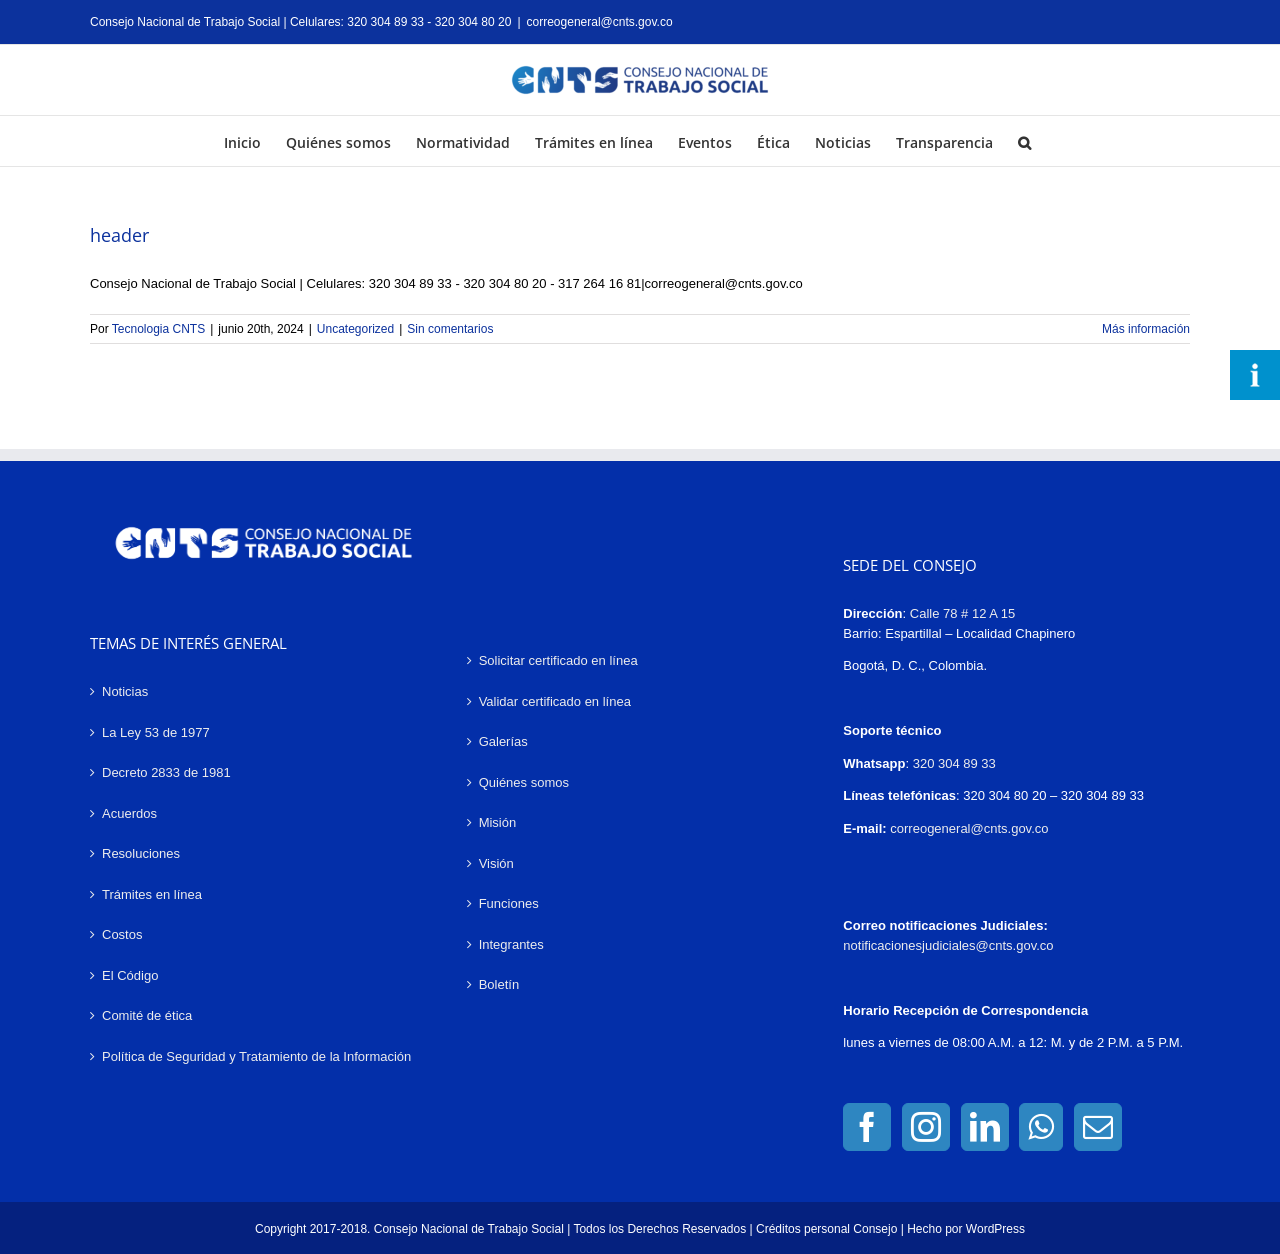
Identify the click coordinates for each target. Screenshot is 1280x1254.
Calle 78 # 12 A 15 (963, 613)
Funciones (509, 903)
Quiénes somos (524, 782)
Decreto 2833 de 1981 (166, 772)
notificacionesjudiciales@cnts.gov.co (948, 945)
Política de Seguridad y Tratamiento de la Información (256, 1056)
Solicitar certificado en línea (558, 660)
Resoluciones (141, 853)
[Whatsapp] (1041, 1127)
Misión (498, 822)
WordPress (995, 1229)
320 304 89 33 (954, 763)
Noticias (125, 691)
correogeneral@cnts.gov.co (600, 22)
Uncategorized (355, 329)
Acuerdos (129, 813)
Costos (122, 934)
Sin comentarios (450, 329)
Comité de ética (147, 1015)
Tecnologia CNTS (158, 329)
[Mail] (1098, 1127)
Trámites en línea (152, 894)
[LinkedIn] (985, 1127)
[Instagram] (926, 1127)
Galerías (503, 741)
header (119, 235)
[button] (1024, 141)
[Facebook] (867, 1127)
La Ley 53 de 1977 (156, 732)
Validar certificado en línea (555, 701)
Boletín (499, 984)
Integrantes (511, 944)
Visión (496, 863)
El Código (130, 975)
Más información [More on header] (1146, 329)
